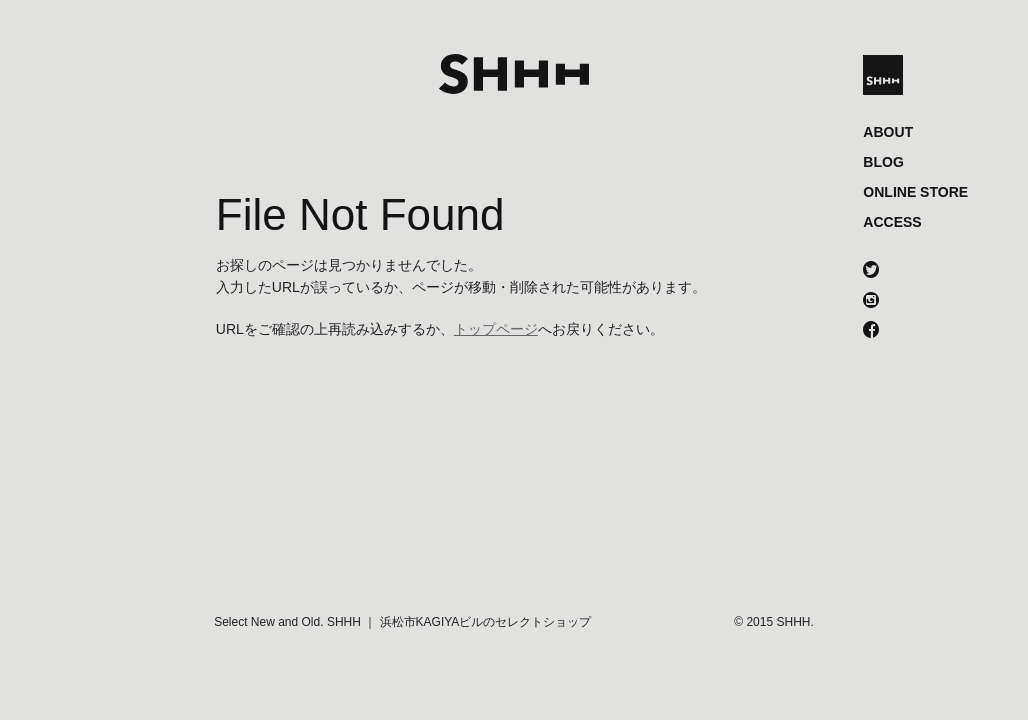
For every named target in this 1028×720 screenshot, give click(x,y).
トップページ (496, 329)
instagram (871, 302)
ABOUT (888, 132)
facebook (871, 332)
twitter (871, 272)
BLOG (883, 162)
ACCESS (892, 222)
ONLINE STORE (915, 192)
